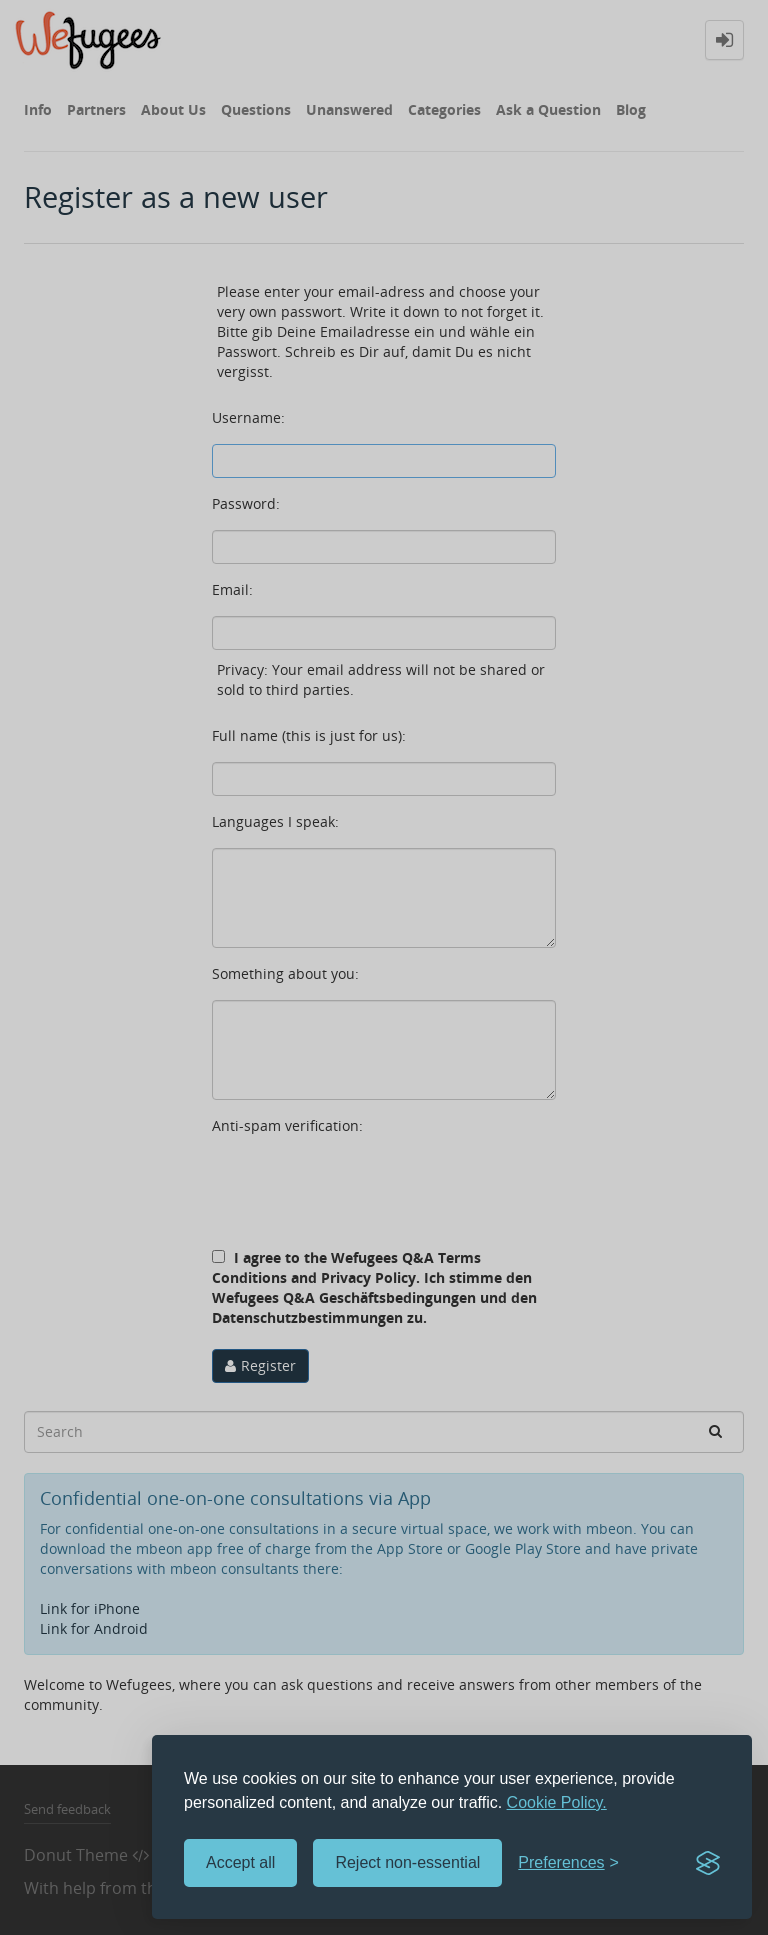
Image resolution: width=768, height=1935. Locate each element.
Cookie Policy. (557, 1802)
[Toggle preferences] (568, 1863)
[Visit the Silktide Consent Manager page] (708, 1863)
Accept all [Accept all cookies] (240, 1862)
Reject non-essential (407, 1862)
